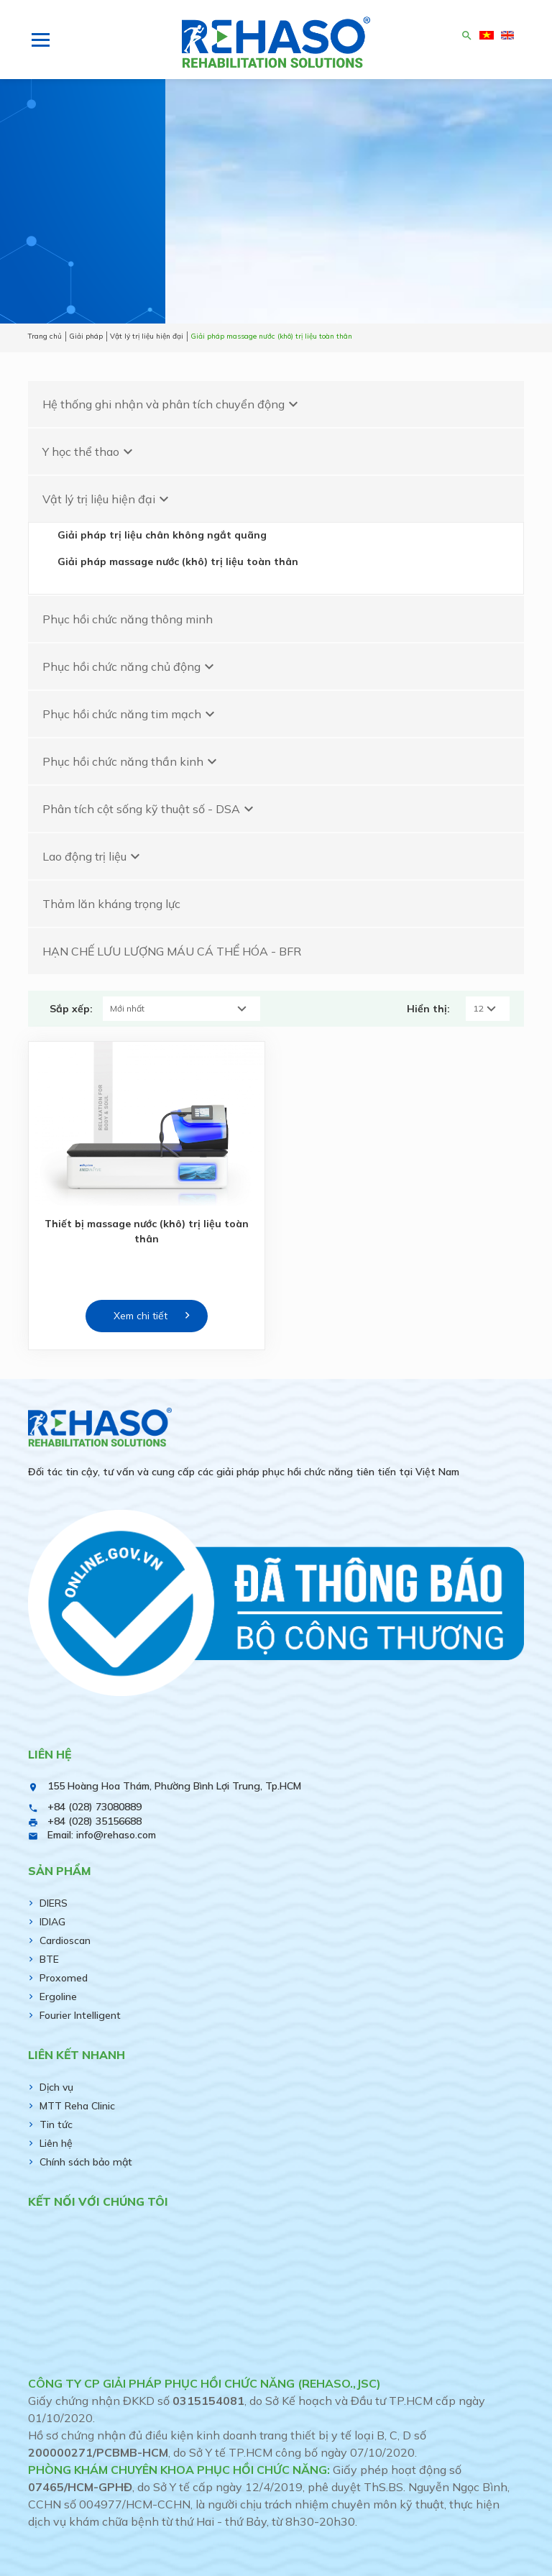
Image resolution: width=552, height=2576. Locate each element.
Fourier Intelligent (80, 2015)
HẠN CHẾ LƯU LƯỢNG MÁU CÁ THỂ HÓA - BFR (171, 951)
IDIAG (52, 1921)
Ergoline (58, 1996)
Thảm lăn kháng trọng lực (111, 904)
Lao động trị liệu (93, 856)
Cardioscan (65, 1940)
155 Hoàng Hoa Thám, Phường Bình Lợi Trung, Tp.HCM (174, 1785)
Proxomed (64, 1977)
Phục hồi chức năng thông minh (127, 619)
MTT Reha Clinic (77, 2105)
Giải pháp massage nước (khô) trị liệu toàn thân (178, 561)
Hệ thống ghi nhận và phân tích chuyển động (172, 404)
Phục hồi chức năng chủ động (130, 666)
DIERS (54, 1903)
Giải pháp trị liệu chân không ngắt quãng (162, 534)
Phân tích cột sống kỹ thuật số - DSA (149, 808)
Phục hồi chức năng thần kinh (131, 761)
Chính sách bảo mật (86, 2161)
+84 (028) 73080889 (94, 1806)
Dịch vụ (56, 2087)
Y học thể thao (89, 451)
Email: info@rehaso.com (101, 1834)
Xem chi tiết (140, 1315)
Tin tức (56, 2124)
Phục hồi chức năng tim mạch (130, 714)
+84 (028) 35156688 (94, 1821)
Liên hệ (56, 2143)
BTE (49, 1959)
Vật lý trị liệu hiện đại (107, 499)
